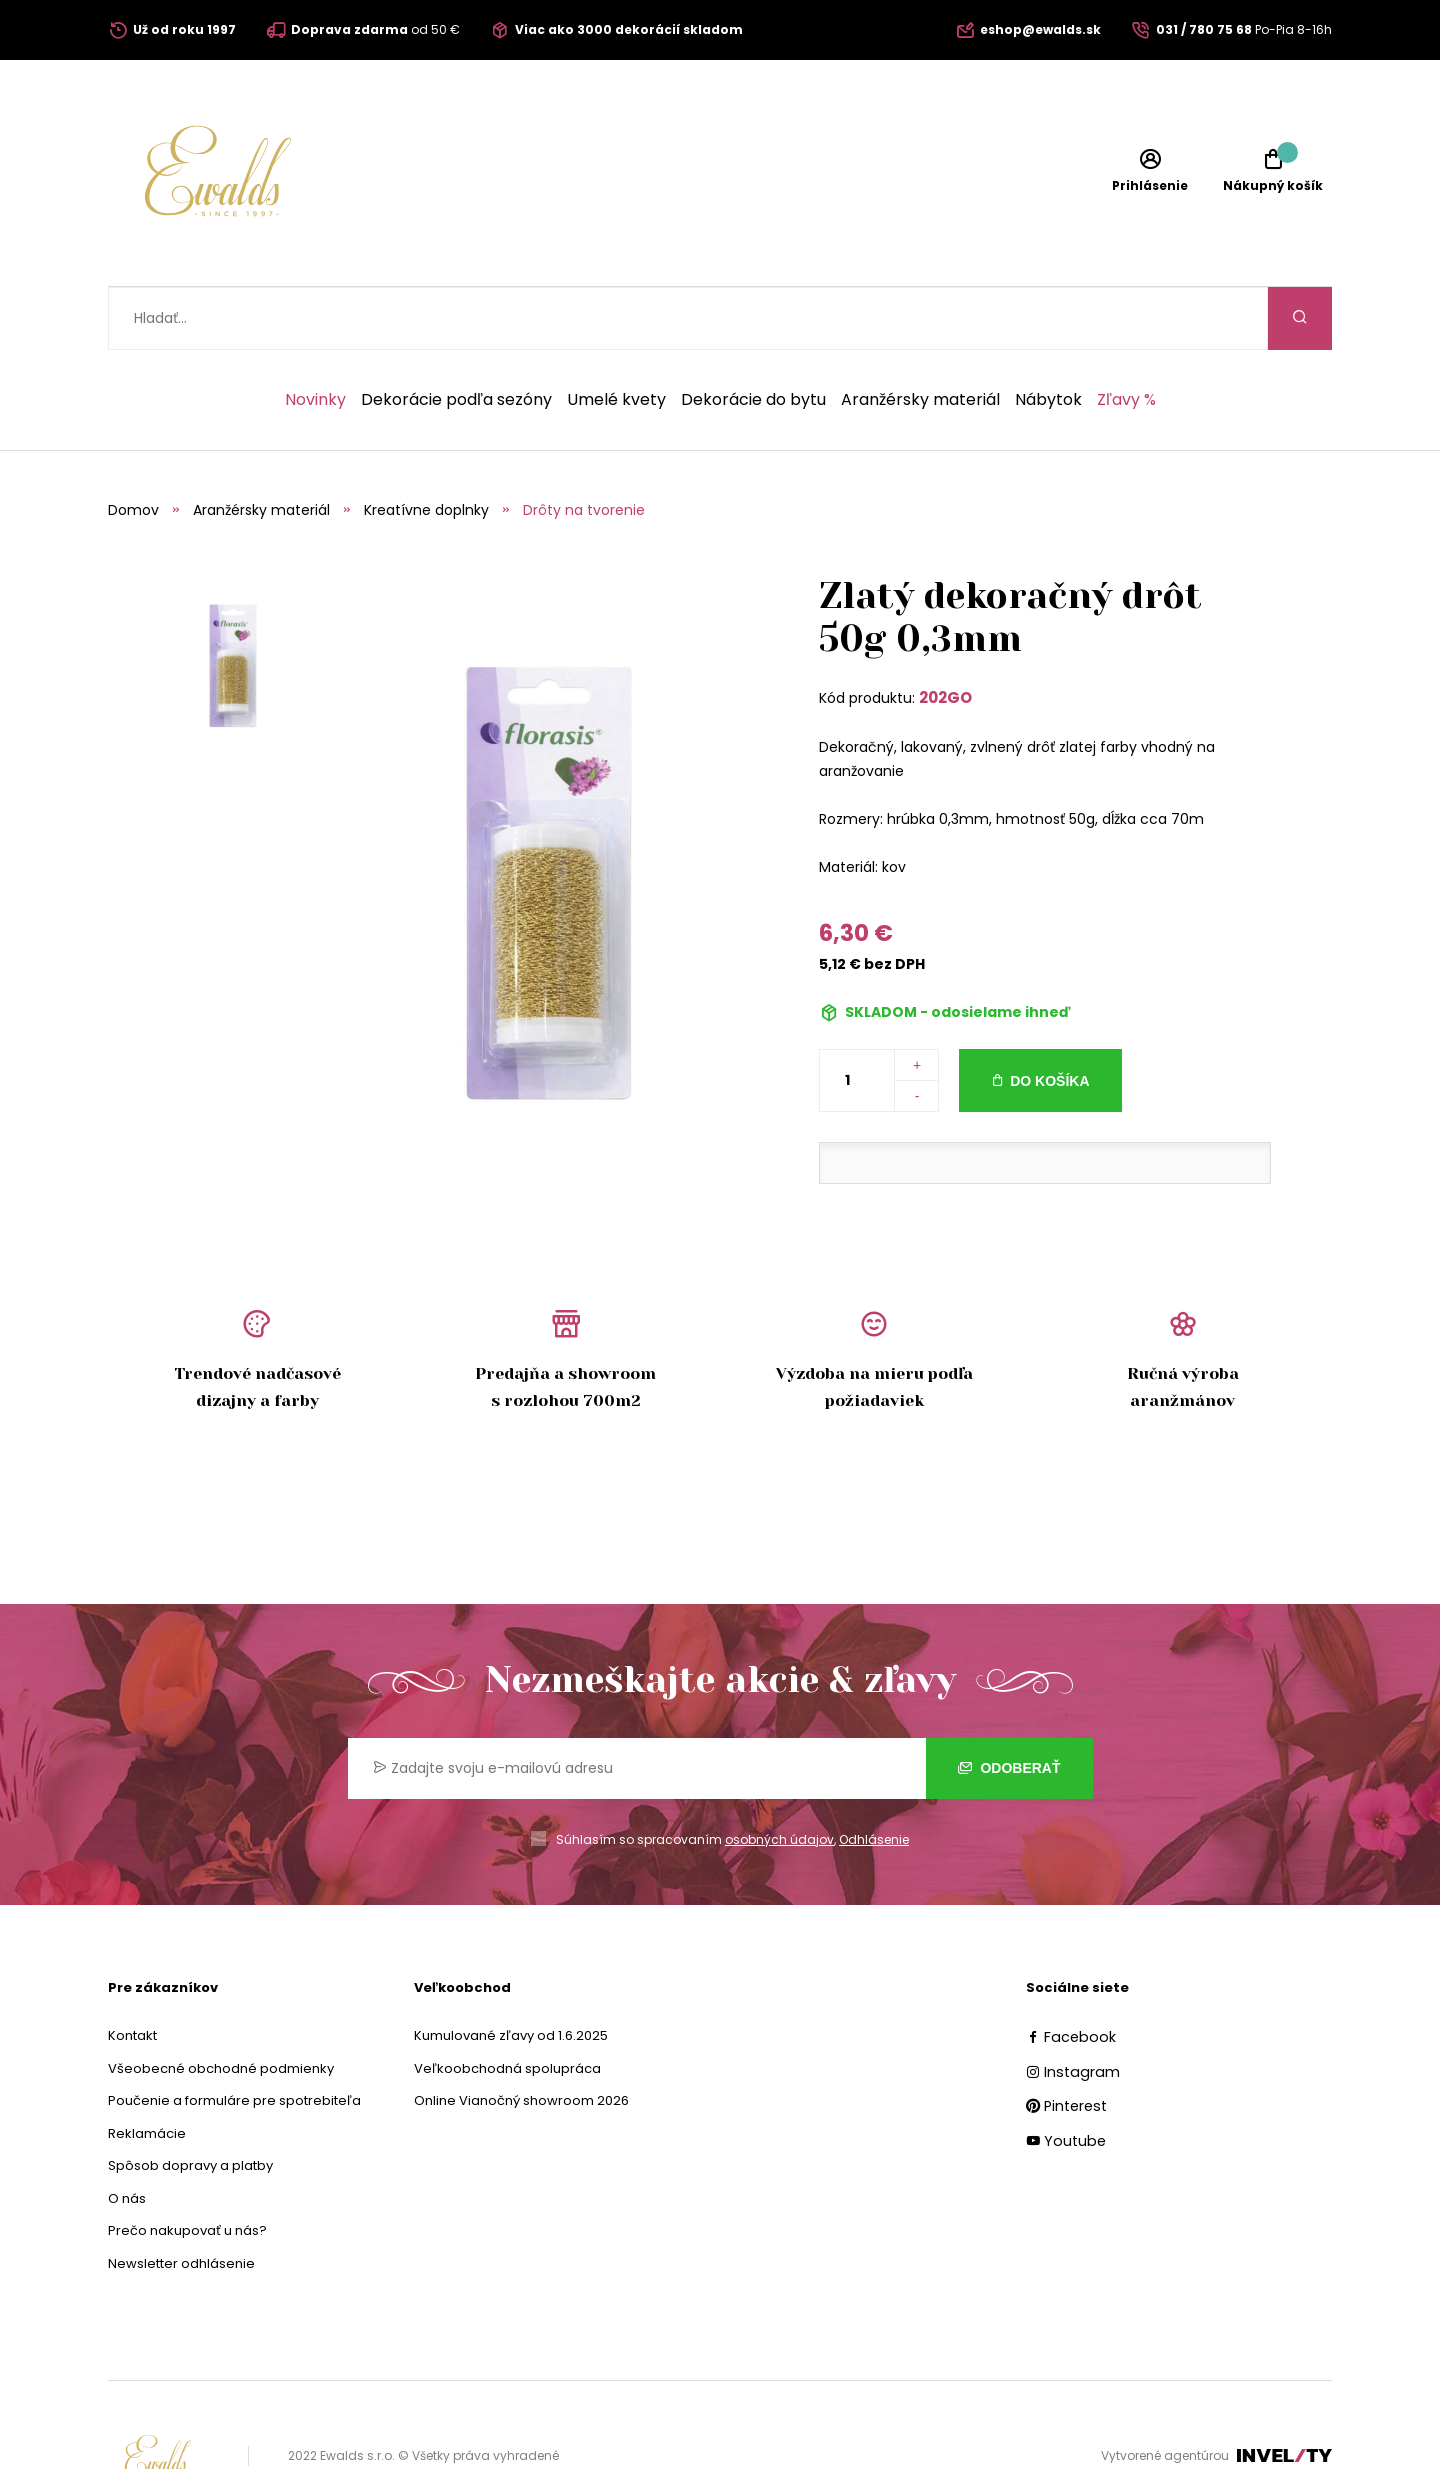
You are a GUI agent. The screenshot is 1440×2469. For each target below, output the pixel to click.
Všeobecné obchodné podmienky (221, 2005)
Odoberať (1009, 1705)
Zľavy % (1126, 337)
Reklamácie (147, 2070)
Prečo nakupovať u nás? (187, 2167)
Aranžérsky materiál (920, 337)
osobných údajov (779, 1776)
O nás (127, 2135)
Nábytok (1048, 337)
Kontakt (132, 1972)
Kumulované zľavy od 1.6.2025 (511, 1972)
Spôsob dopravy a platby (190, 2102)
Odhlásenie (874, 1776)
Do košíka (1049, 1018)
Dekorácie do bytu (753, 337)
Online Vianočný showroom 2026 (521, 2037)
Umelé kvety (616, 337)
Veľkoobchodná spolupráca (507, 2005)
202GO (945, 634)
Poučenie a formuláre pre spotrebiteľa (234, 2037)
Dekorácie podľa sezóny (456, 337)
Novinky (315, 337)
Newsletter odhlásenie (181, 2200)
